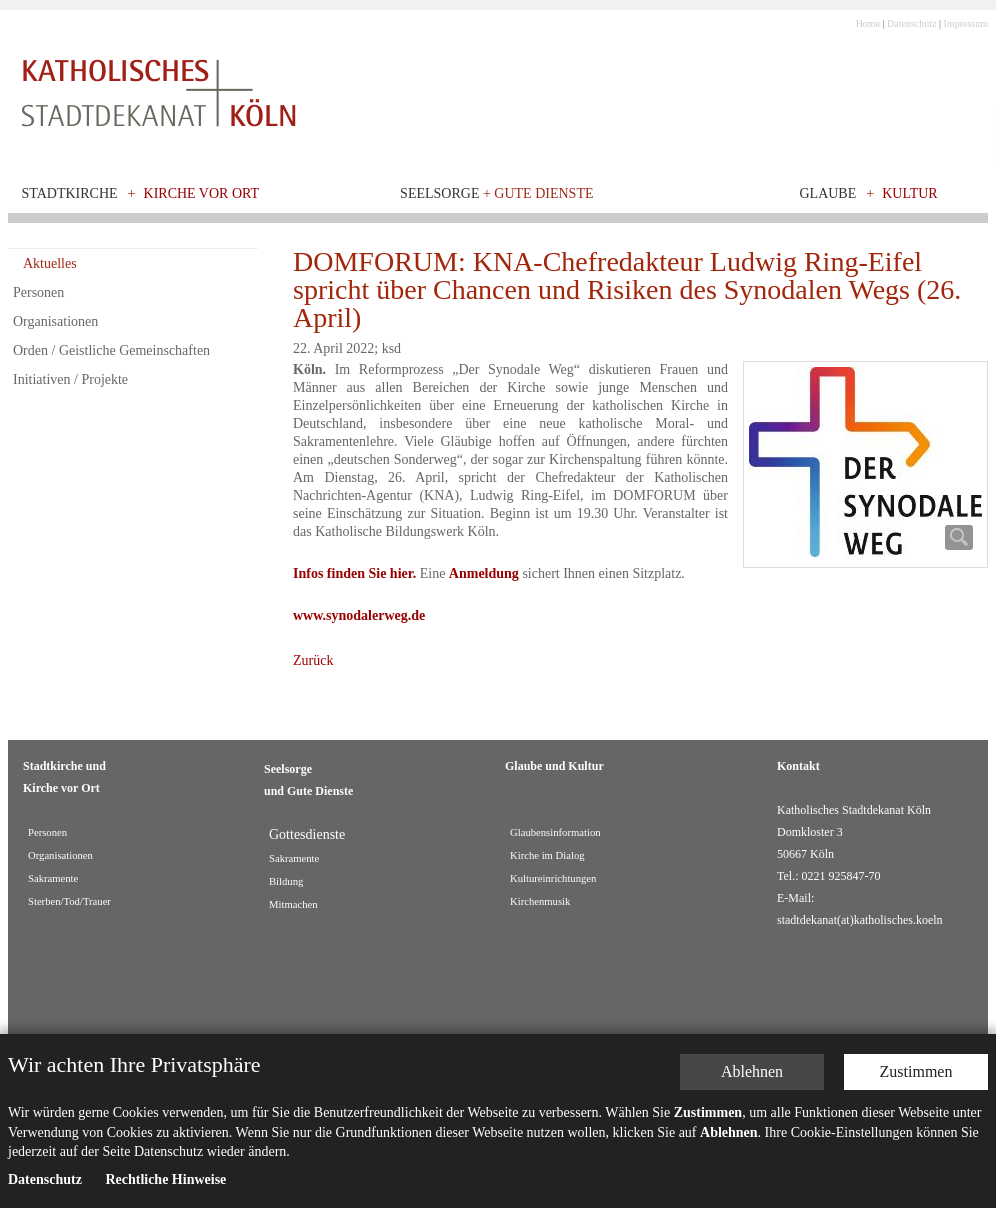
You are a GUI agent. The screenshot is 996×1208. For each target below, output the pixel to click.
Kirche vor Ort (202, 193)
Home (868, 23)
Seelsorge (496, 193)
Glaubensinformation (555, 832)
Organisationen (55, 321)
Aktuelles (50, 263)
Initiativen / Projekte (70, 379)
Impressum (966, 23)
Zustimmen (916, 1071)
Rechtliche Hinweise (165, 1179)
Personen (38, 292)
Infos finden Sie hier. (354, 573)
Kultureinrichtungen (553, 878)
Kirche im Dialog (547, 855)
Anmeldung (484, 573)
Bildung (286, 881)
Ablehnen (752, 1071)
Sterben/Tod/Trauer (69, 901)
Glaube (827, 193)
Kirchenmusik (540, 901)
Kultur (910, 193)
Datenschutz (911, 23)
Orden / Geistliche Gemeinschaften (111, 350)
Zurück (313, 660)
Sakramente (53, 878)
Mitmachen (293, 904)
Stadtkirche (70, 193)
